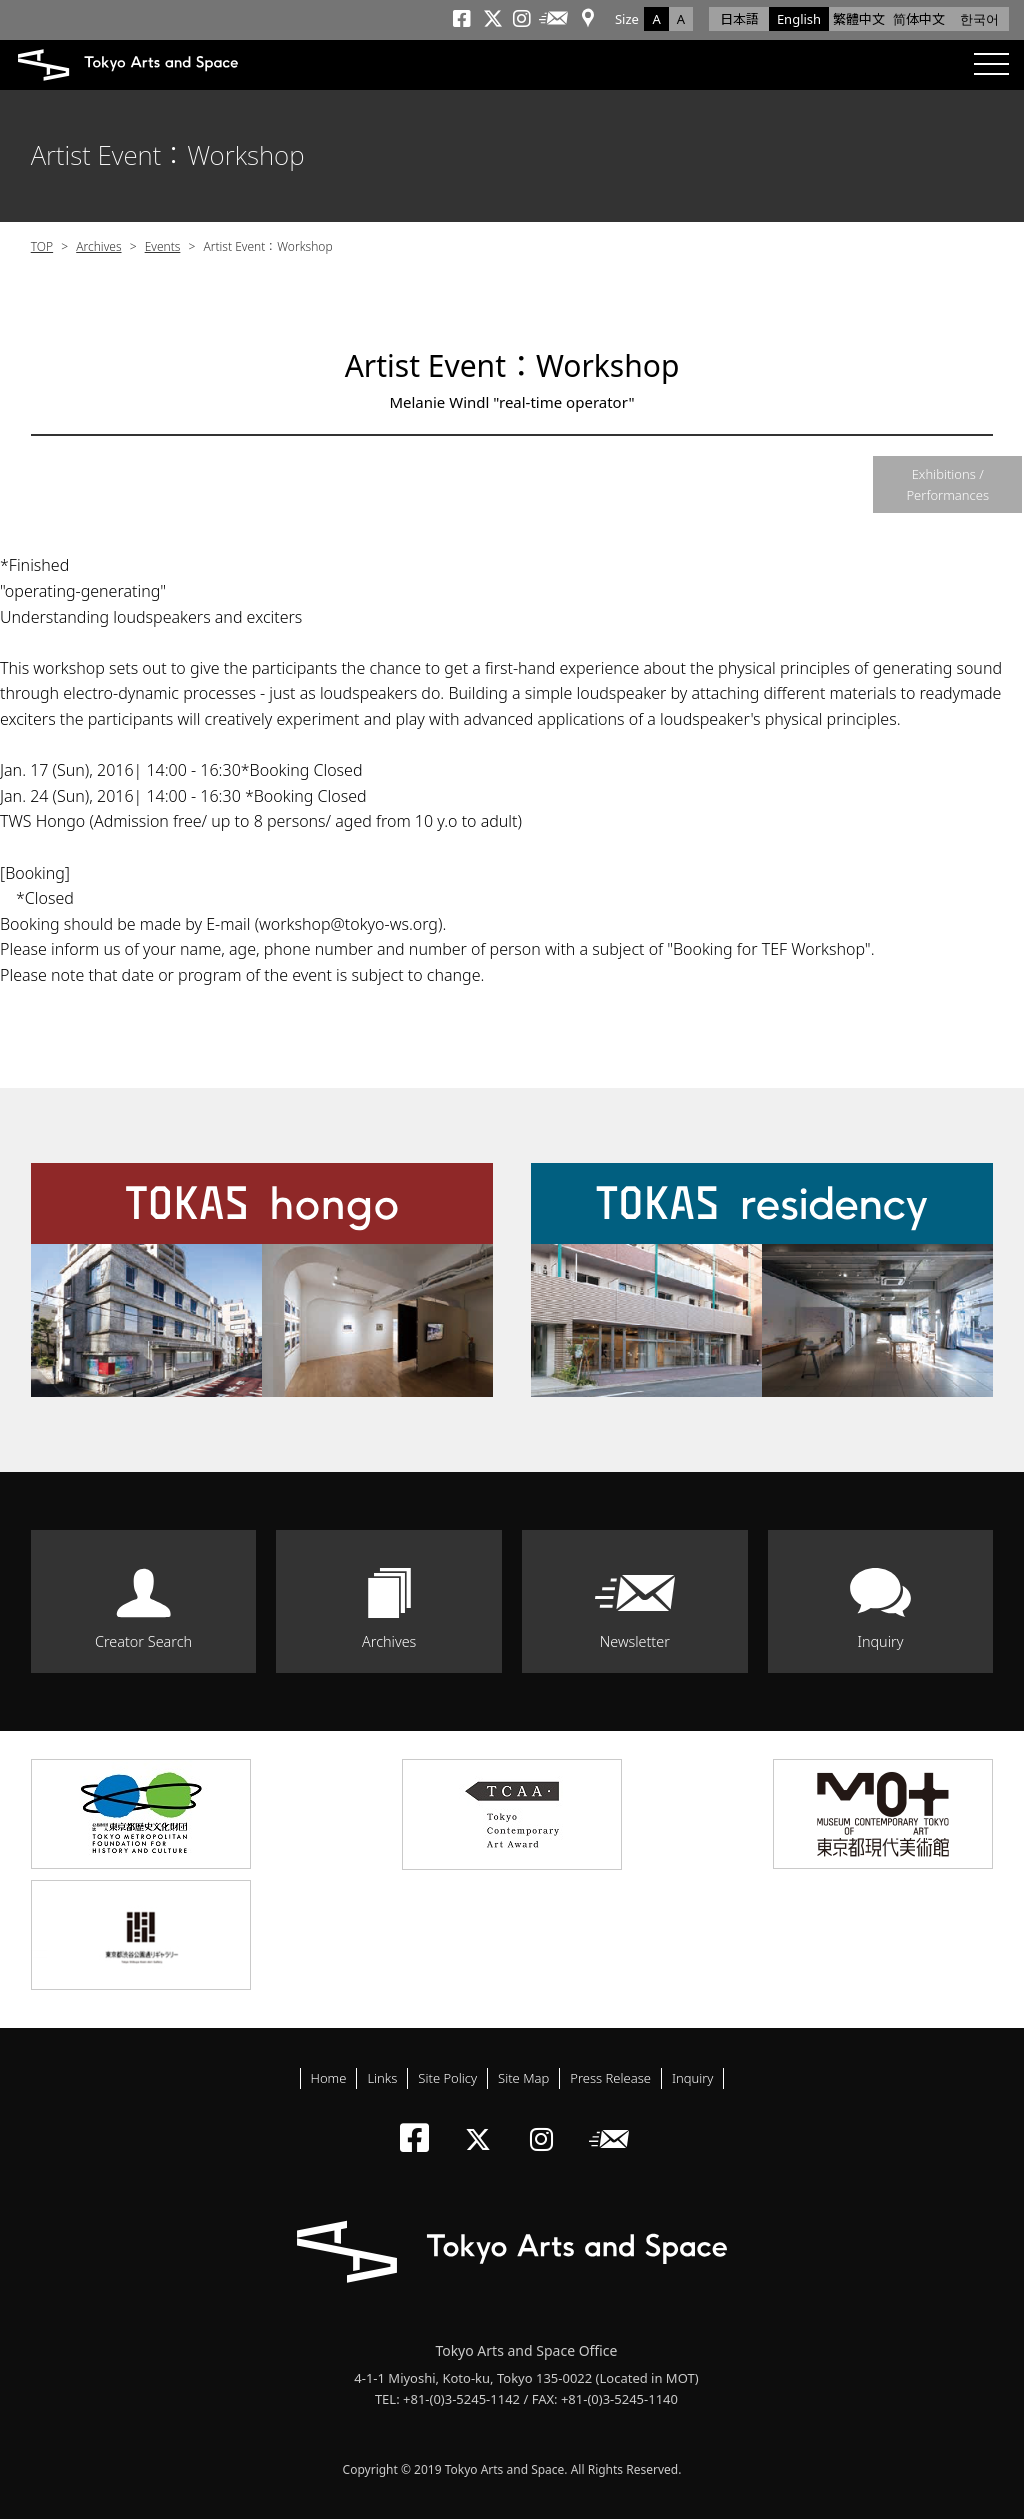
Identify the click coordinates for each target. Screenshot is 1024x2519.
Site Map (523, 2078)
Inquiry (880, 1641)
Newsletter (635, 1641)
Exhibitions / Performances (947, 484)
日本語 (739, 19)
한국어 (979, 19)
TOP (42, 246)
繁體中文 (859, 19)
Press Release (610, 2078)
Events (163, 246)
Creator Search (143, 1641)
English (799, 19)
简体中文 (919, 19)
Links (382, 2078)
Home (329, 2078)
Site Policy (447, 2078)
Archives (98, 246)
